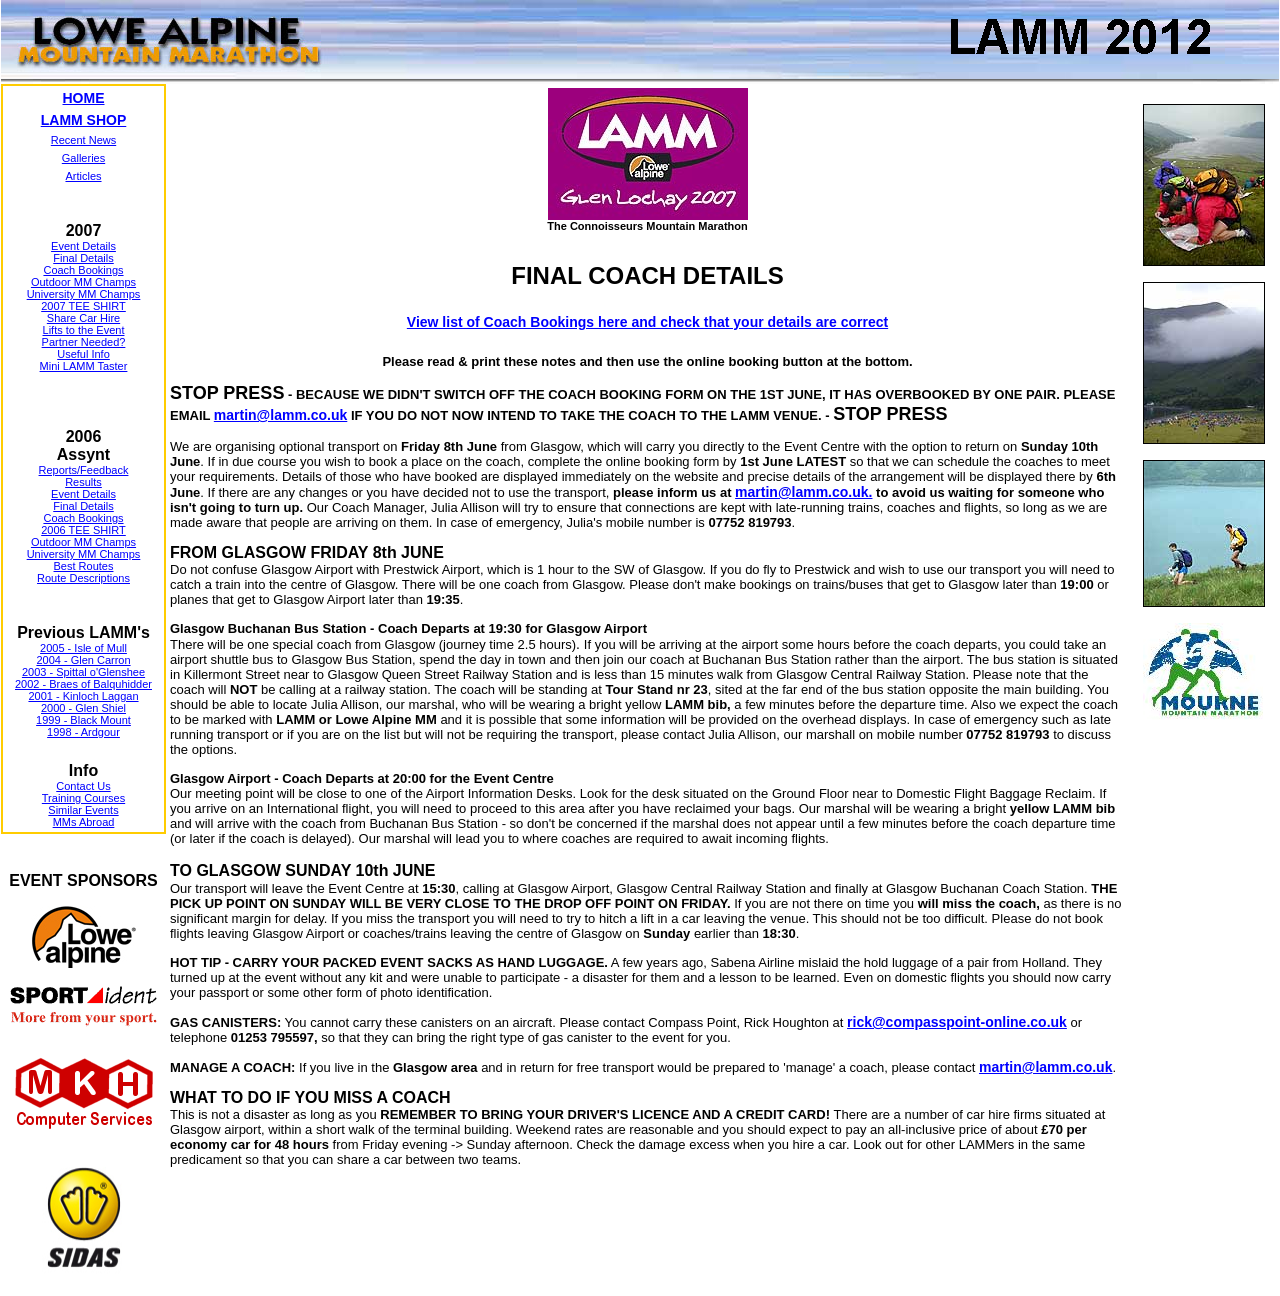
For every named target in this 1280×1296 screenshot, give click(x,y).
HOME (84, 98)
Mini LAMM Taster (84, 366)
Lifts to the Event (84, 330)
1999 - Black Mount (83, 720)
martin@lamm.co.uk (280, 415)
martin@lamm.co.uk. (803, 492)
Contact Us (83, 786)
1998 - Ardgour (83, 732)
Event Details (83, 246)
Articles (83, 176)
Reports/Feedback (84, 470)
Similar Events (83, 810)
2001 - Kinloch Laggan (83, 696)
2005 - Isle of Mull (83, 648)
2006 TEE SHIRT (83, 530)
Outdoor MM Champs (83, 282)
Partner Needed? (84, 342)
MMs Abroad (84, 822)
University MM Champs (84, 294)
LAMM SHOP (84, 120)
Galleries (83, 158)
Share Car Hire (83, 318)
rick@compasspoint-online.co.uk (957, 1022)
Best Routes (84, 566)
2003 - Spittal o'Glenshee (83, 672)
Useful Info (83, 354)
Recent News (83, 140)
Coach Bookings (83, 270)
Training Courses (83, 798)
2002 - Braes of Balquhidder (83, 684)
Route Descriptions (83, 578)
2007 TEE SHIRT (83, 306)
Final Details (83, 258)
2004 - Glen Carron (83, 660)
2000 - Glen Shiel (83, 708)
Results (83, 482)
